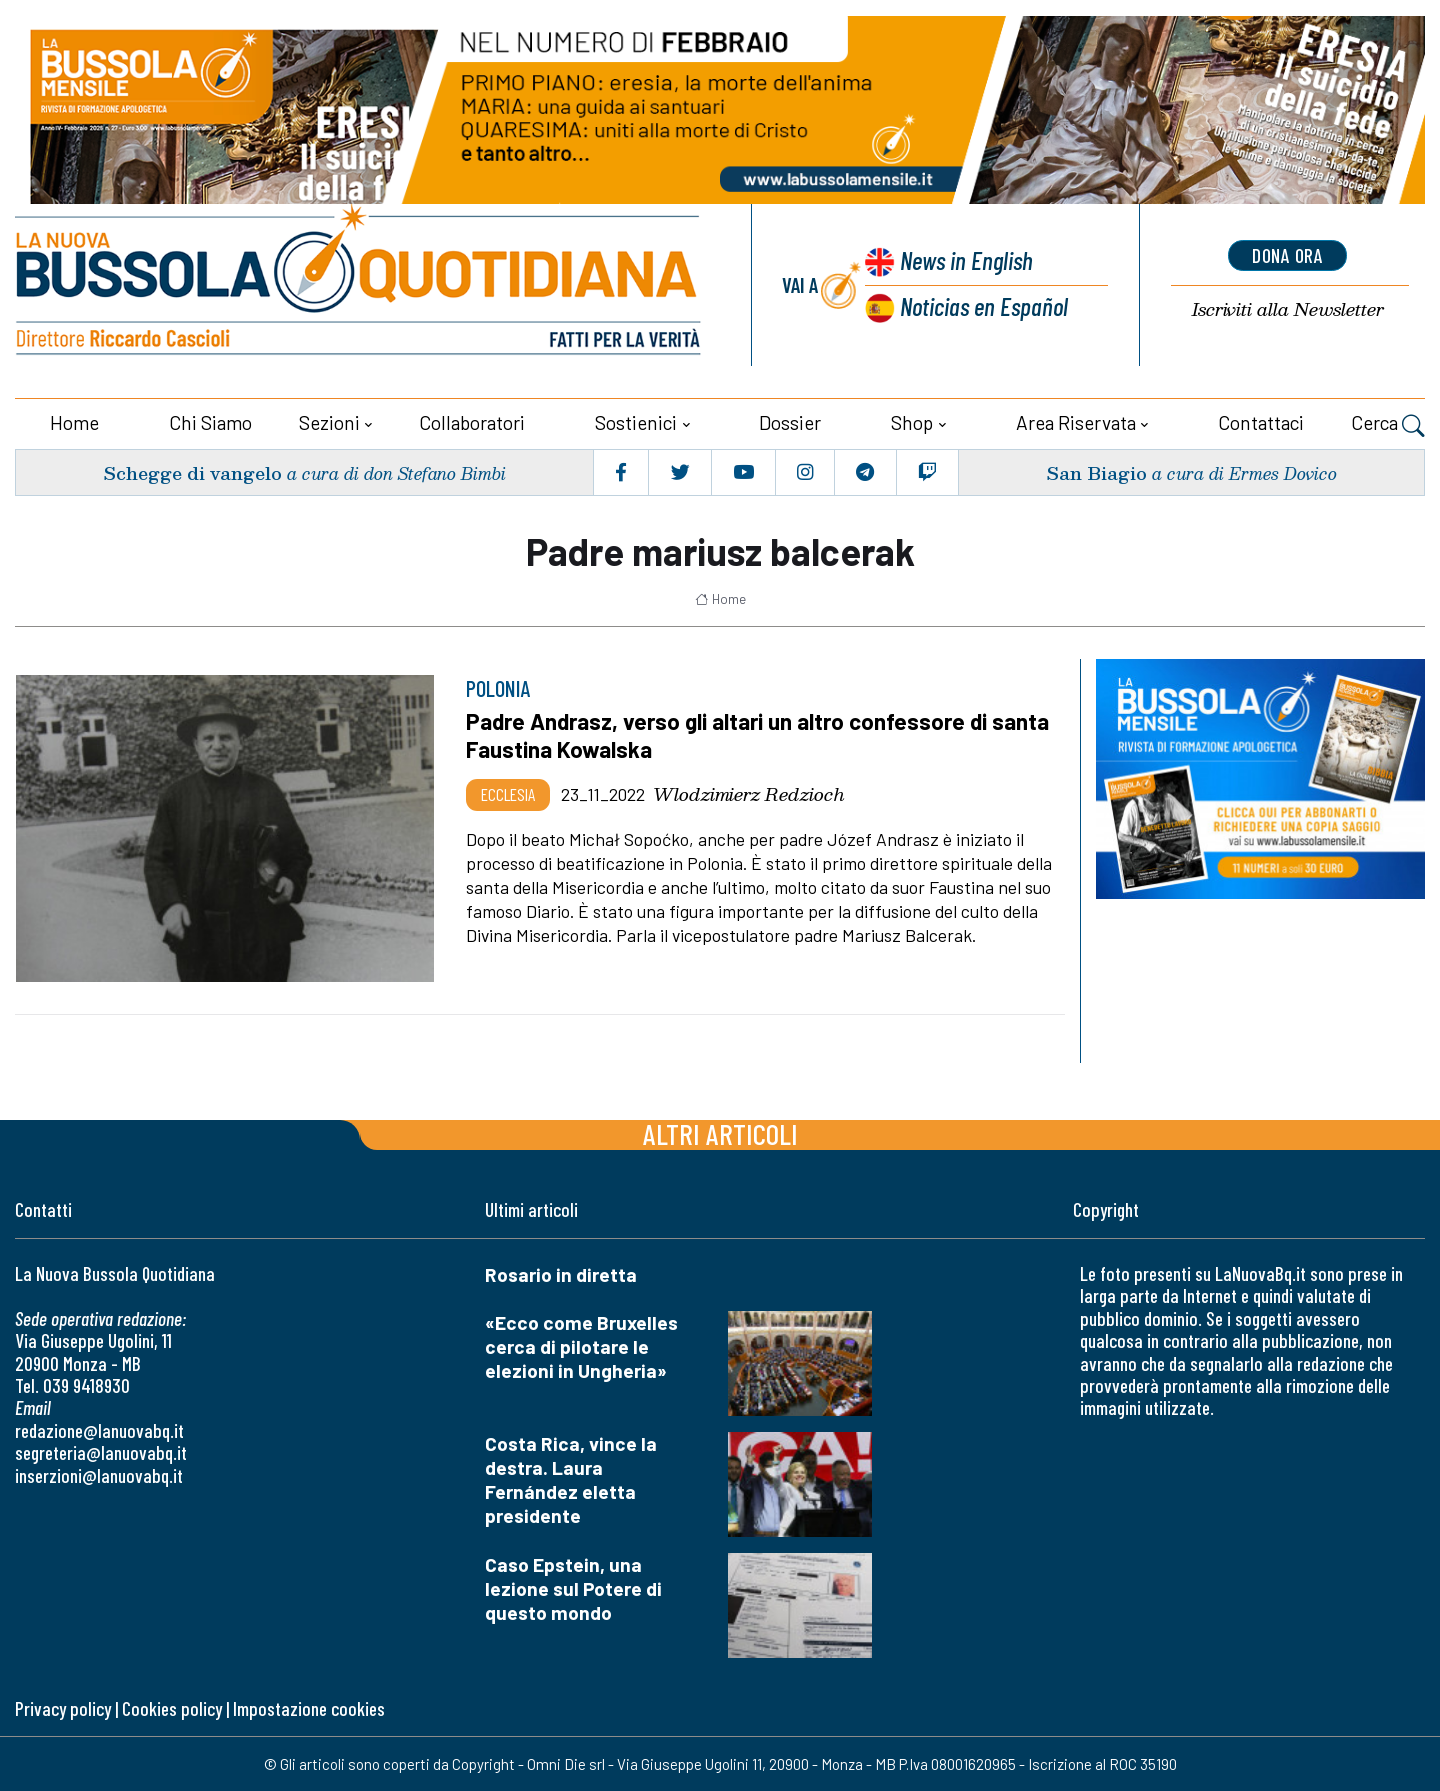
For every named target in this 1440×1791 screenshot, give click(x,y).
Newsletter (1288, 309)
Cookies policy (172, 1707)
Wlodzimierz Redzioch (749, 794)
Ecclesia (508, 794)
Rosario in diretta (561, 1274)
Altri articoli (720, 1133)
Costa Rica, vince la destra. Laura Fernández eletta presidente (571, 1478)
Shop (912, 422)
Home (74, 422)
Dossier (790, 422)
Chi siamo (210, 422)
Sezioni (329, 422)
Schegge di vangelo (192, 471)
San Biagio (1096, 471)
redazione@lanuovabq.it (99, 1429)
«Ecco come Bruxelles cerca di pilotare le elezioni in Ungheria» (581, 1346)
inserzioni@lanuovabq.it (99, 1474)
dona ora (1288, 255)
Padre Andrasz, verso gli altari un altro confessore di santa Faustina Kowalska (757, 735)
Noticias (984, 305)
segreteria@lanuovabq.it (101, 1452)
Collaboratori (472, 422)
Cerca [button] (1388, 425)
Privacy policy (63, 1707)
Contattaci (1261, 422)
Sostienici (636, 422)
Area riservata (1076, 422)
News (966, 259)
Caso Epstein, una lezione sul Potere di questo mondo (573, 1587)
